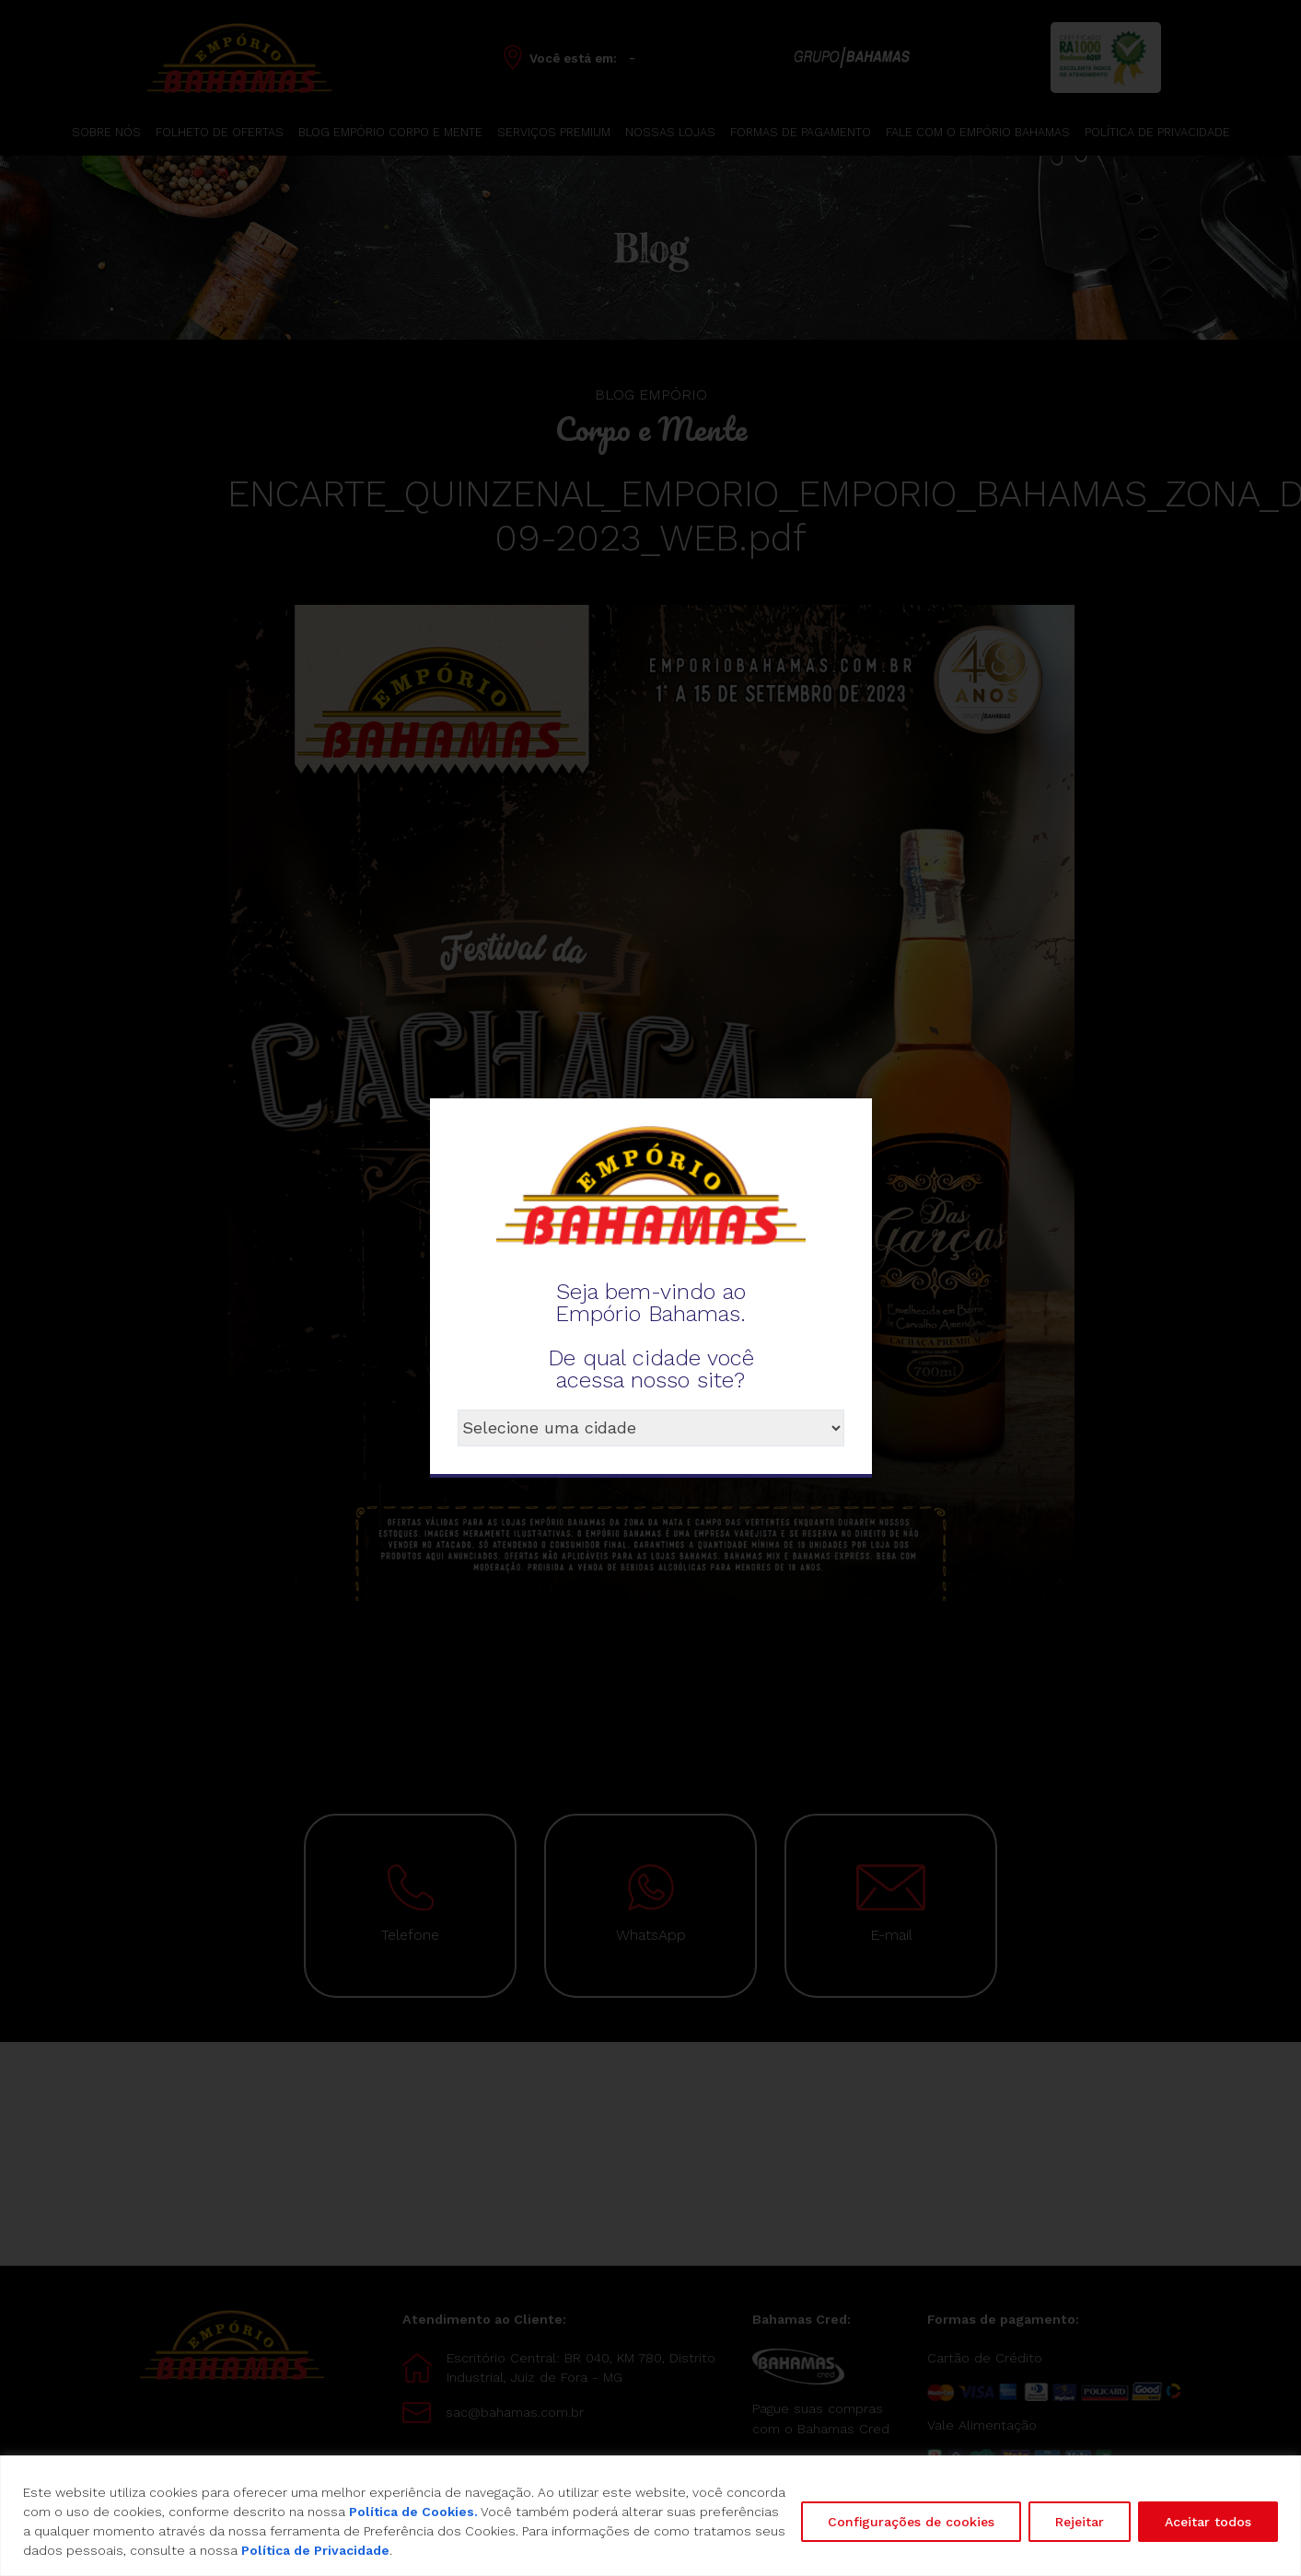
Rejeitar (1079, 2521)
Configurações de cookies (911, 2521)
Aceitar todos (1208, 2521)
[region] (650, 2515)
